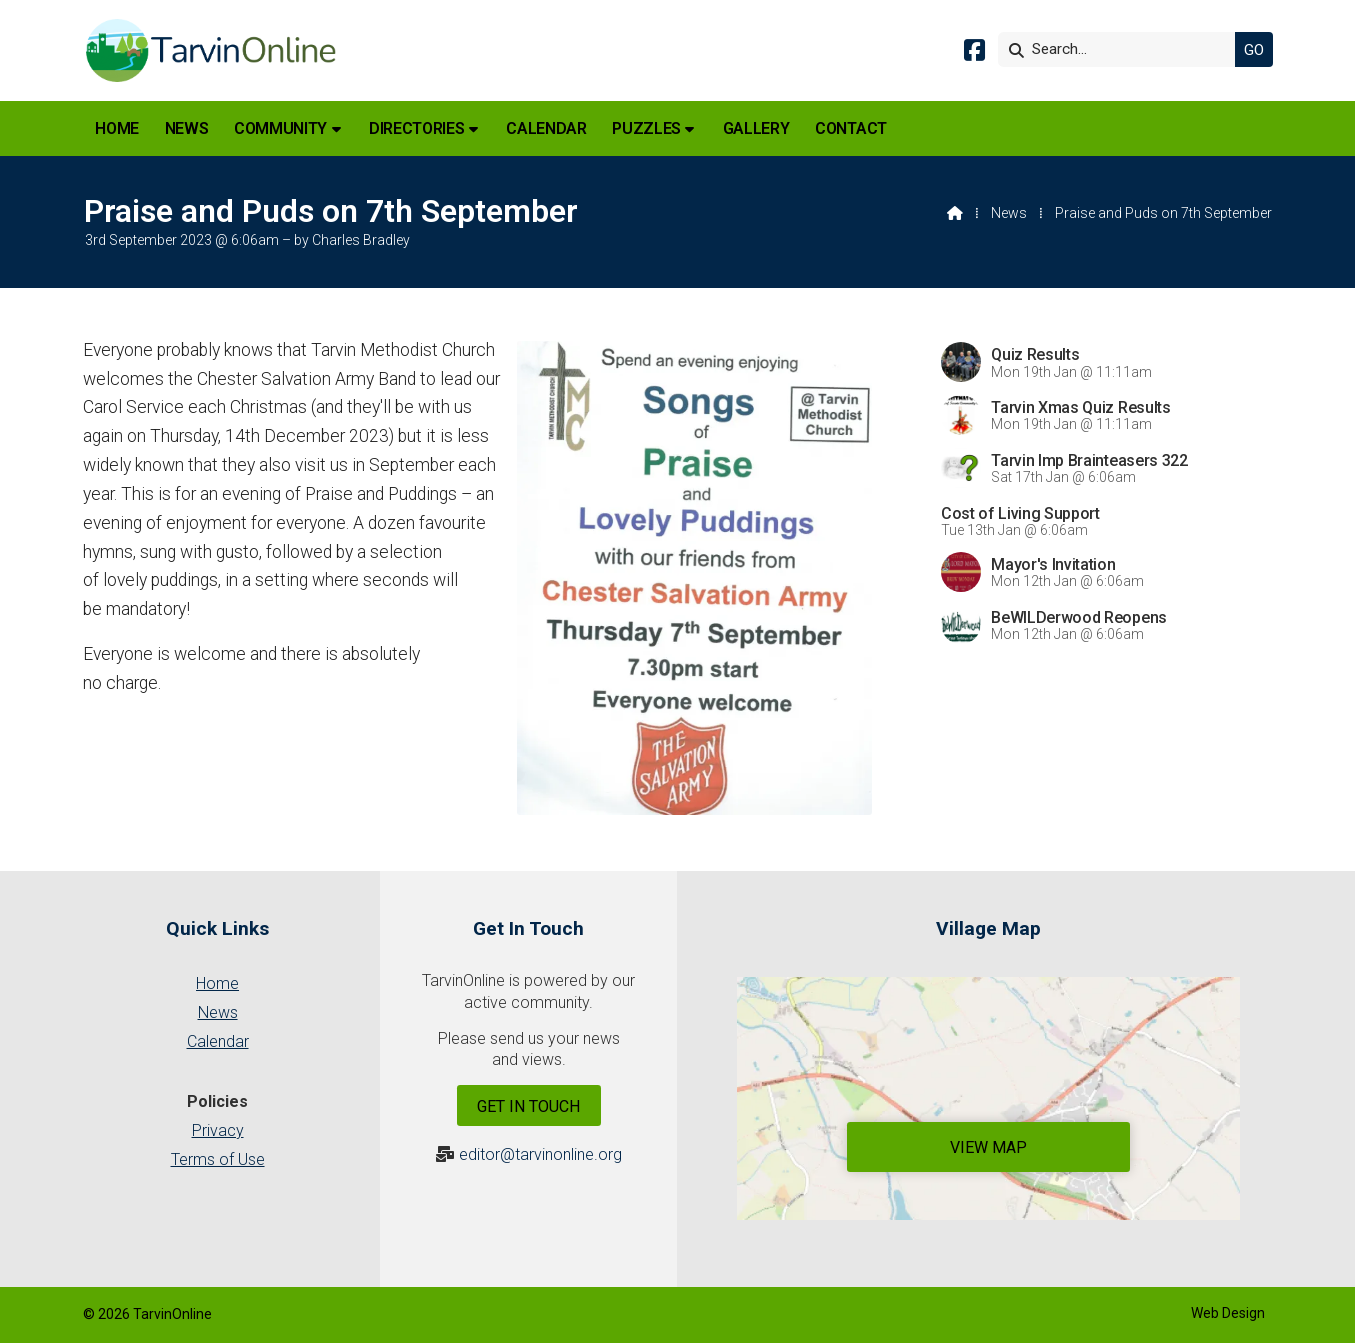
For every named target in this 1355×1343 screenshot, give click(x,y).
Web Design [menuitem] (1228, 1313)
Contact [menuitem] (851, 128)
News (1009, 213)
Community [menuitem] (280, 128)
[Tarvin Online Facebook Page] (974, 53)
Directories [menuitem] (416, 128)
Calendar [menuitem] (546, 128)
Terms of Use (218, 1159)
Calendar (218, 1041)
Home (217, 983)
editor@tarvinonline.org (540, 1154)
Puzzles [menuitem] (646, 128)
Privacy (218, 1130)
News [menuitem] (187, 128)
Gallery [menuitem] (756, 128)
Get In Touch (528, 1106)
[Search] (1122, 49)
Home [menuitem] (117, 128)
